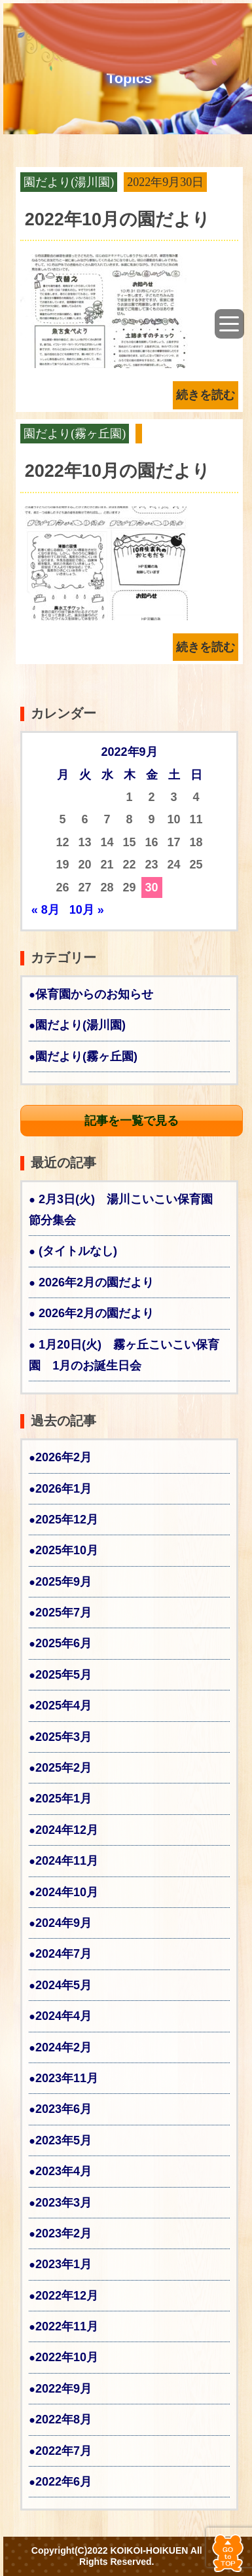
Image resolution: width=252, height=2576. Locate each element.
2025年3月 (63, 1737)
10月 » (86, 909)
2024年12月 (66, 1830)
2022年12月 (66, 2295)
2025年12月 (66, 1519)
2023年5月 (63, 2140)
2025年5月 (63, 1674)
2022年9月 (63, 2388)
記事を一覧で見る (131, 1120)
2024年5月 (63, 1985)
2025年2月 (63, 1767)
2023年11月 (66, 2078)
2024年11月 (66, 1860)
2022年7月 (63, 2450)
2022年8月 (63, 2419)
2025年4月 (63, 1705)
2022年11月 (66, 2326)
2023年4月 (63, 2171)
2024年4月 (63, 2016)
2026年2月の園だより (96, 1282)
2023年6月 (63, 2109)
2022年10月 (66, 2357)
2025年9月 (63, 1581)
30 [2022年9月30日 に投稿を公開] (151, 887)
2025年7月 (63, 1612)
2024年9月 (63, 1923)
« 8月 (45, 909)
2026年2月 (63, 1457)
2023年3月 (63, 2202)
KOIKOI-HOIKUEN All (156, 2550)
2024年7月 (63, 1953)
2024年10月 (66, 1892)
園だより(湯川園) (69, 182)
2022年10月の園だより (117, 219)
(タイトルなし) (78, 1251)
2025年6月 (63, 1643)
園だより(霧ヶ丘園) (75, 433)
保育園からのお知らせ (94, 994)
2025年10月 (66, 1550)
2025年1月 (63, 1798)
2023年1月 (63, 2264)
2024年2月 (63, 2047)
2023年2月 (63, 2233)
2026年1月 (63, 1488)
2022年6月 (63, 2481)
